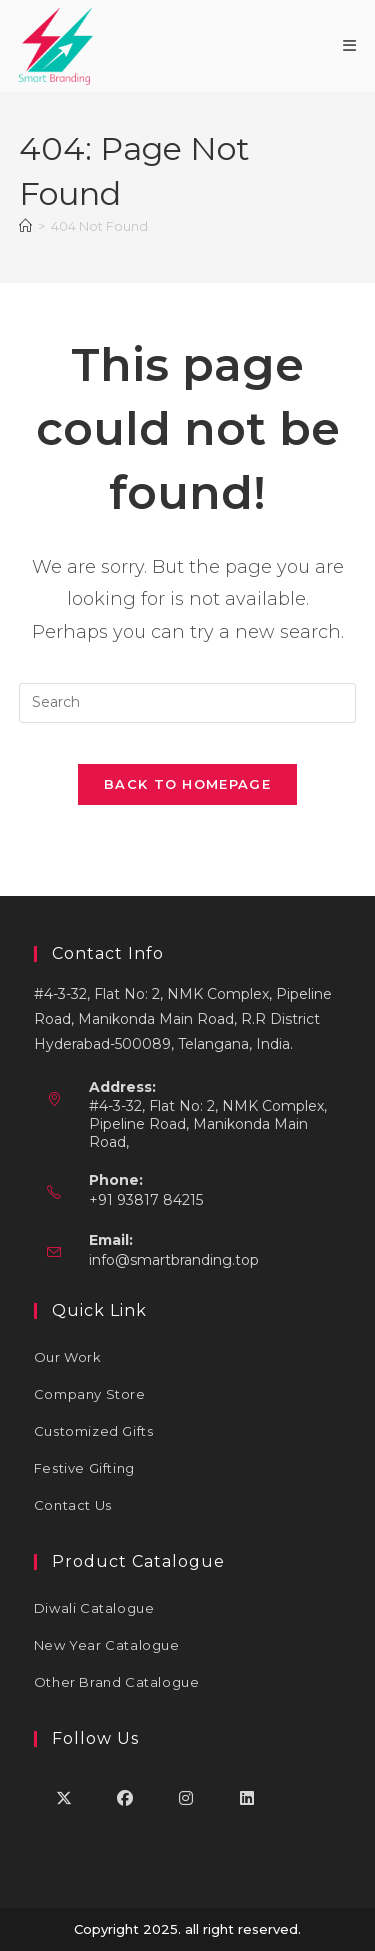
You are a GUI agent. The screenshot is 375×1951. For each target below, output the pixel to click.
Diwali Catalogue (94, 1608)
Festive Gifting (84, 1468)
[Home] (25, 226)
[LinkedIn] (247, 1797)
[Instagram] (186, 1797)
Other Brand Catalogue (117, 1682)
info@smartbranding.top (174, 1260)
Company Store (90, 1394)
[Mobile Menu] (350, 45)
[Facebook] (125, 1797)
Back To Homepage (187, 784)
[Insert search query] (188, 703)
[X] (64, 1797)
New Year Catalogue (107, 1645)
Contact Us (73, 1505)
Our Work (68, 1357)
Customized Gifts (94, 1431)
